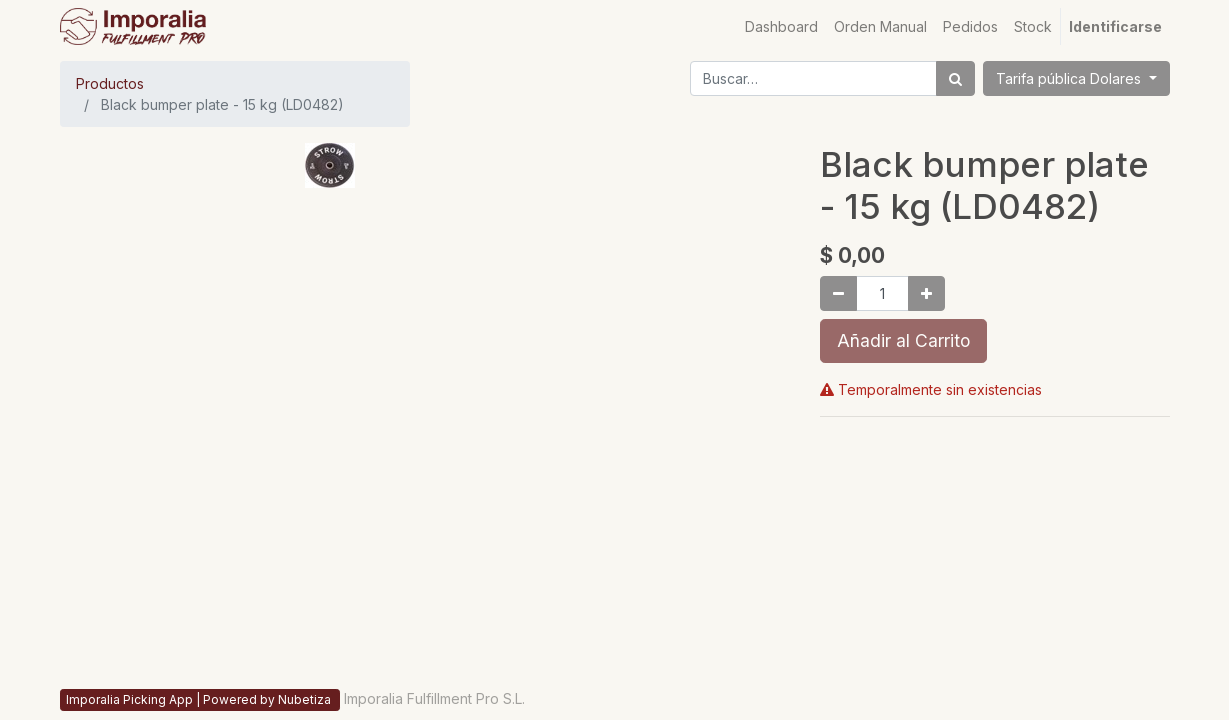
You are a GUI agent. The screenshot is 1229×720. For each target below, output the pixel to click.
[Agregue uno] (926, 293)
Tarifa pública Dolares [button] (1070, 78)
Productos (110, 83)
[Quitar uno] (838, 293)
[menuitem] (781, 26)
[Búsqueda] (955, 78)
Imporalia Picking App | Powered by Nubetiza (200, 699)
